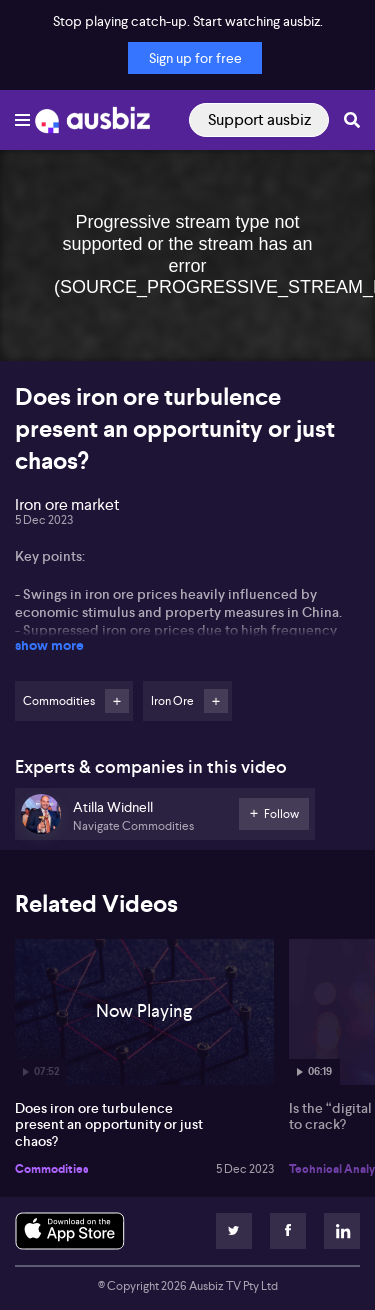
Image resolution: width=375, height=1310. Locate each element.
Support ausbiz (259, 119)
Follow (117, 701)
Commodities (52, 1169)
